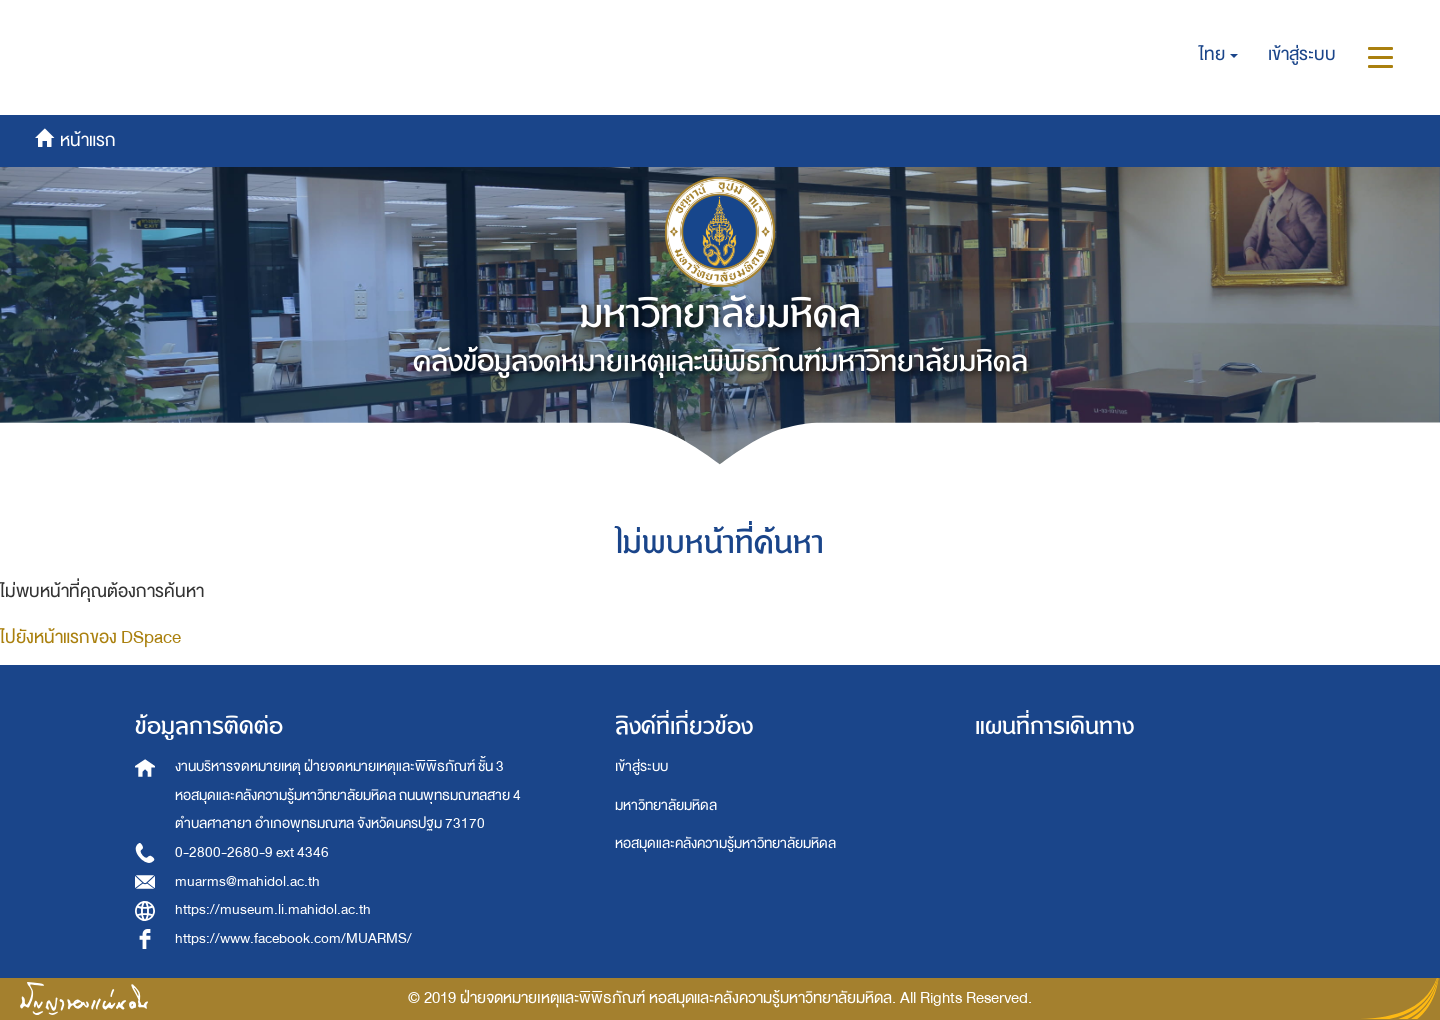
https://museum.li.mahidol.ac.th (273, 909)
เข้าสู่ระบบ (641, 766)
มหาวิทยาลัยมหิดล (666, 805)
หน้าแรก (97, 23)
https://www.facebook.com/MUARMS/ (293, 938)
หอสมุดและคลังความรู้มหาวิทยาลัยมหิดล (725, 843)
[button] (1218, 55)
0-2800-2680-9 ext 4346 (252, 852)
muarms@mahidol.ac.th (247, 881)
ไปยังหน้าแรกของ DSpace (90, 637)
